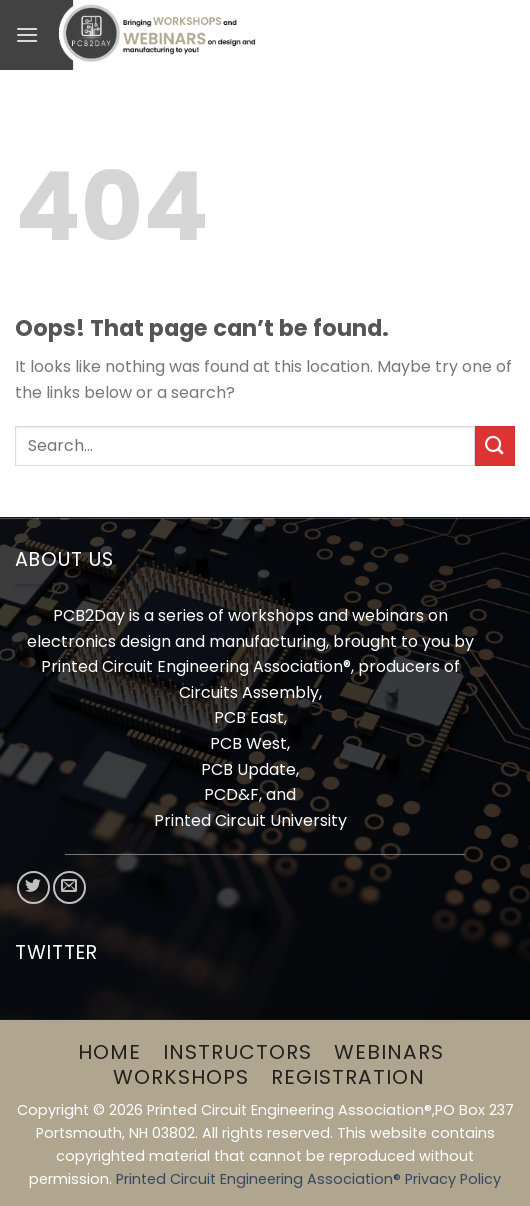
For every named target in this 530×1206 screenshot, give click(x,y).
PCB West (248, 743)
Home (109, 1052)
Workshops (181, 1077)
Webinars (389, 1052)
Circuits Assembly (249, 692)
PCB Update (248, 769)
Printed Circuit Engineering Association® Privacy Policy (308, 1179)
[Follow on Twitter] (33, 887)
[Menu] (27, 34)
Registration (348, 1077)
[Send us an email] (69, 887)
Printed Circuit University (250, 820)
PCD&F (231, 794)
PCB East (249, 717)
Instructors (237, 1052)
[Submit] (495, 445)
